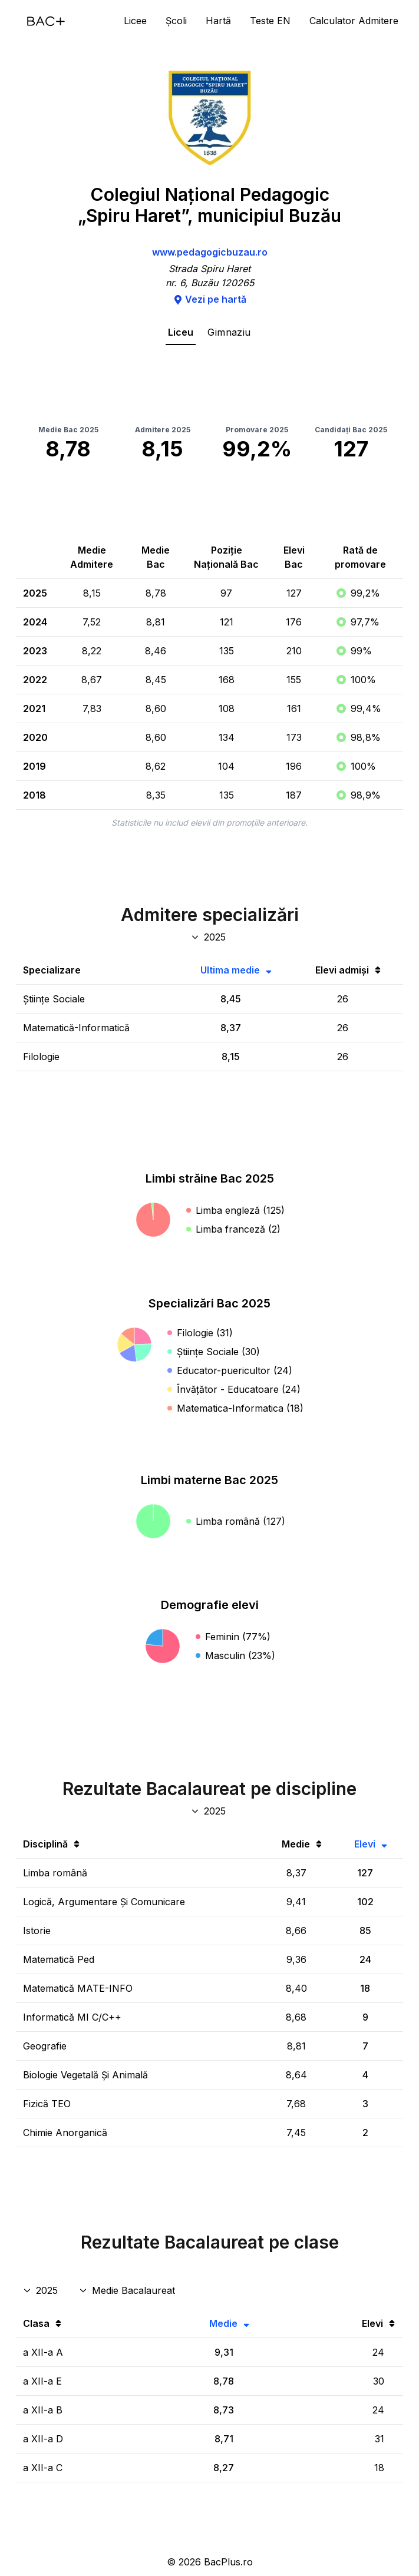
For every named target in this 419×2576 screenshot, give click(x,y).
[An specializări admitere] (209, 937)
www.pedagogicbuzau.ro (210, 252)
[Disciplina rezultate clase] (128, 2290)
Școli (176, 21)
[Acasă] (46, 21)
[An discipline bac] (209, 1811)
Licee (135, 21)
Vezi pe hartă (209, 299)
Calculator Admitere (353, 21)
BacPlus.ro (228, 2562)
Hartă (218, 21)
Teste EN (270, 21)
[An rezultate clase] (41, 2290)
